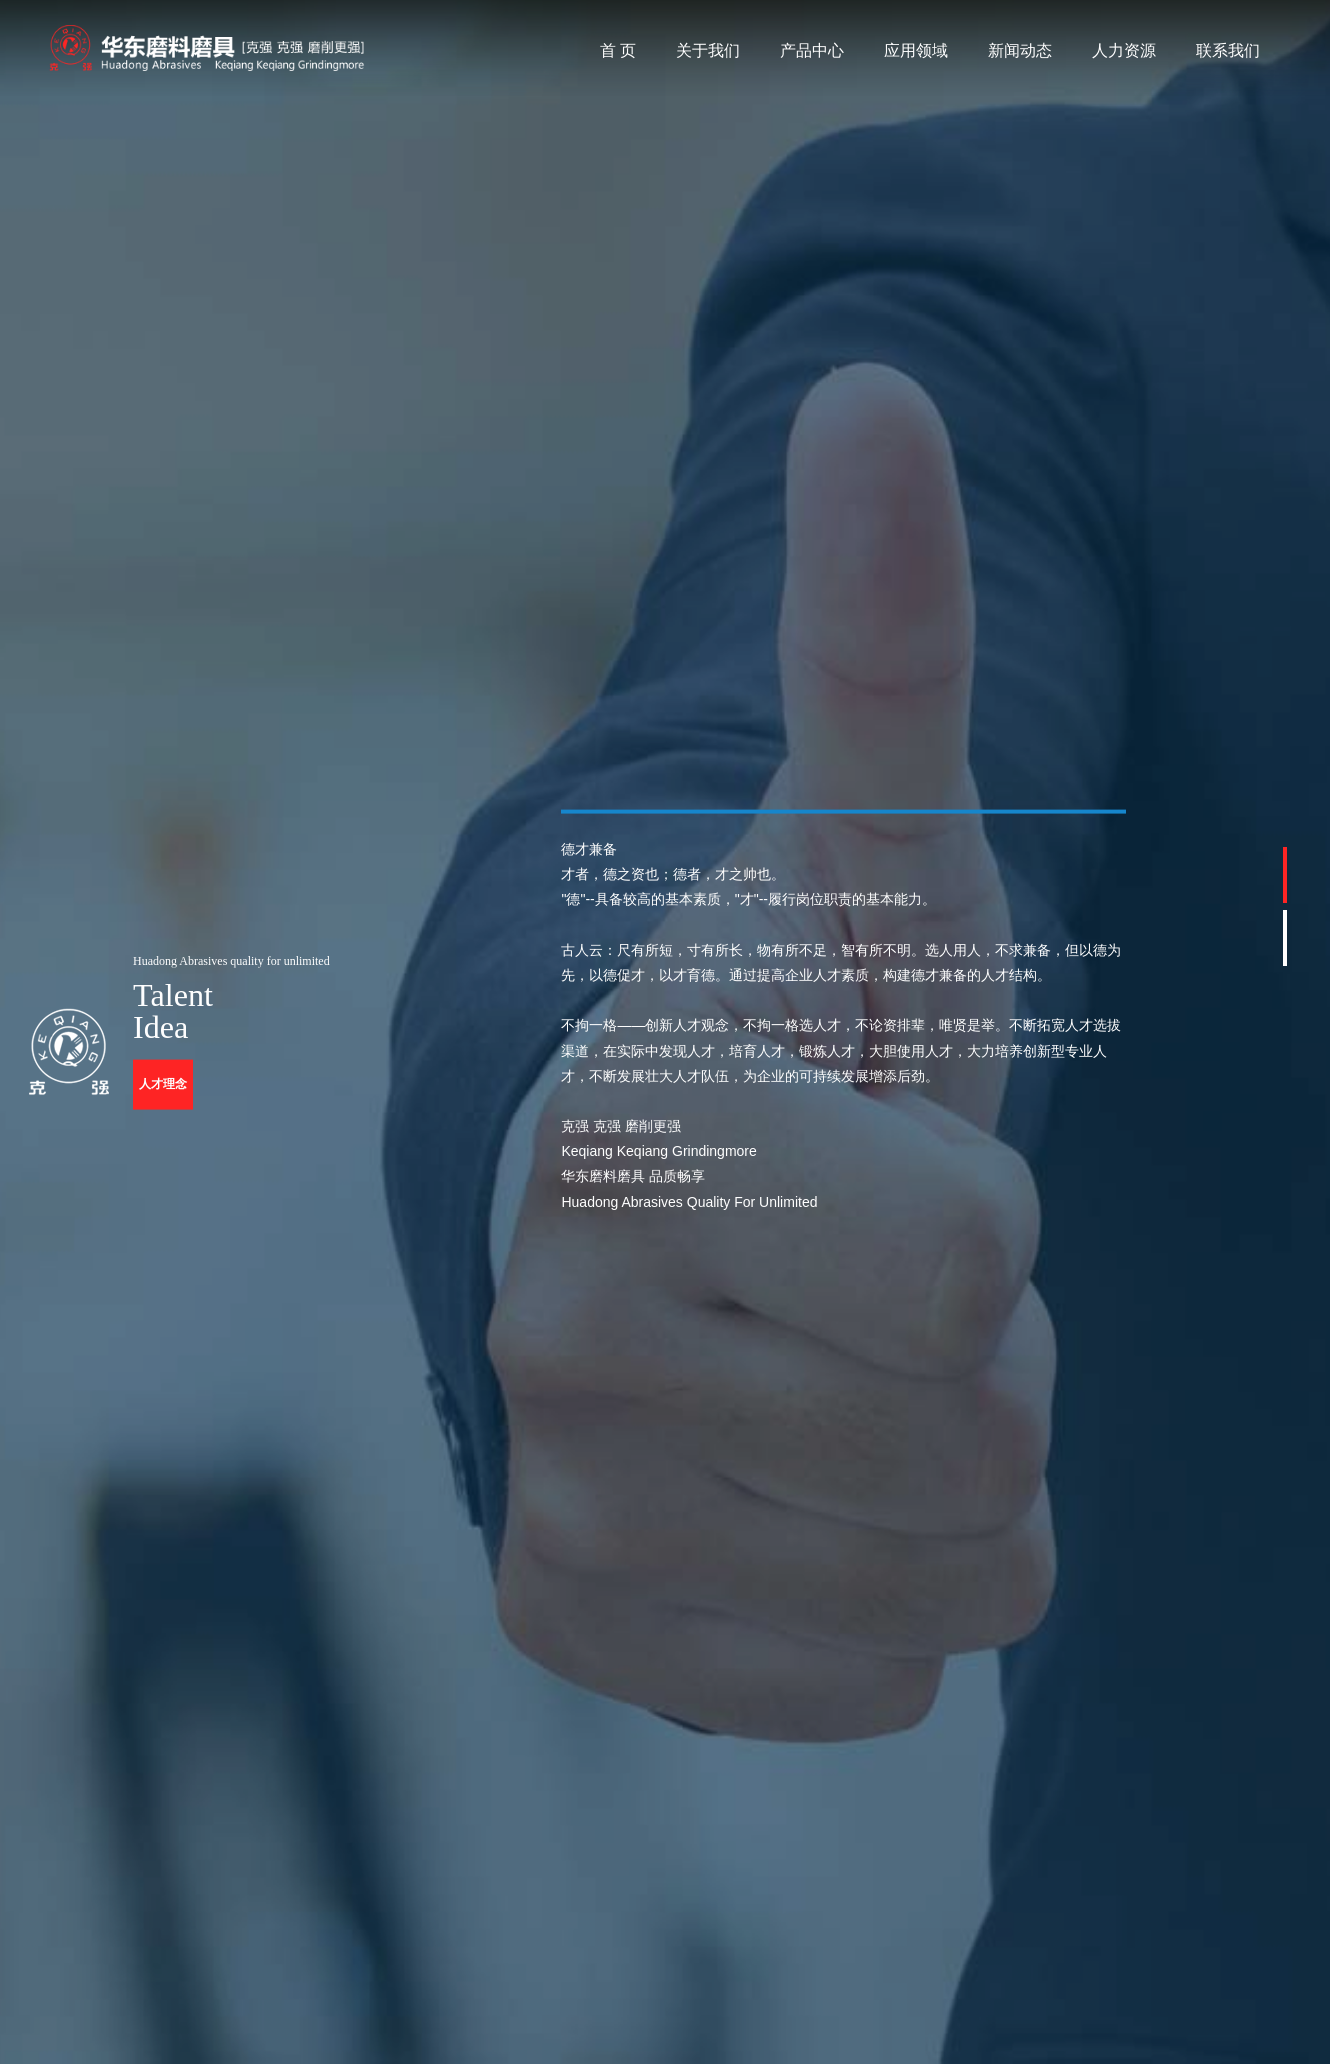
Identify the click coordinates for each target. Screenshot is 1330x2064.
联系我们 (1228, 51)
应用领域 (916, 51)
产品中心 (812, 51)
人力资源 (1124, 51)
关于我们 (708, 51)
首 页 (618, 51)
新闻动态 (1020, 51)
